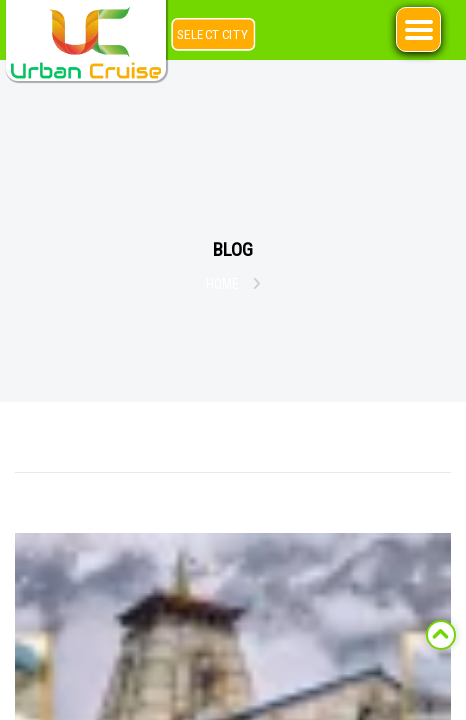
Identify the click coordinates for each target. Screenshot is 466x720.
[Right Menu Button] (419, 30)
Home (222, 284)
